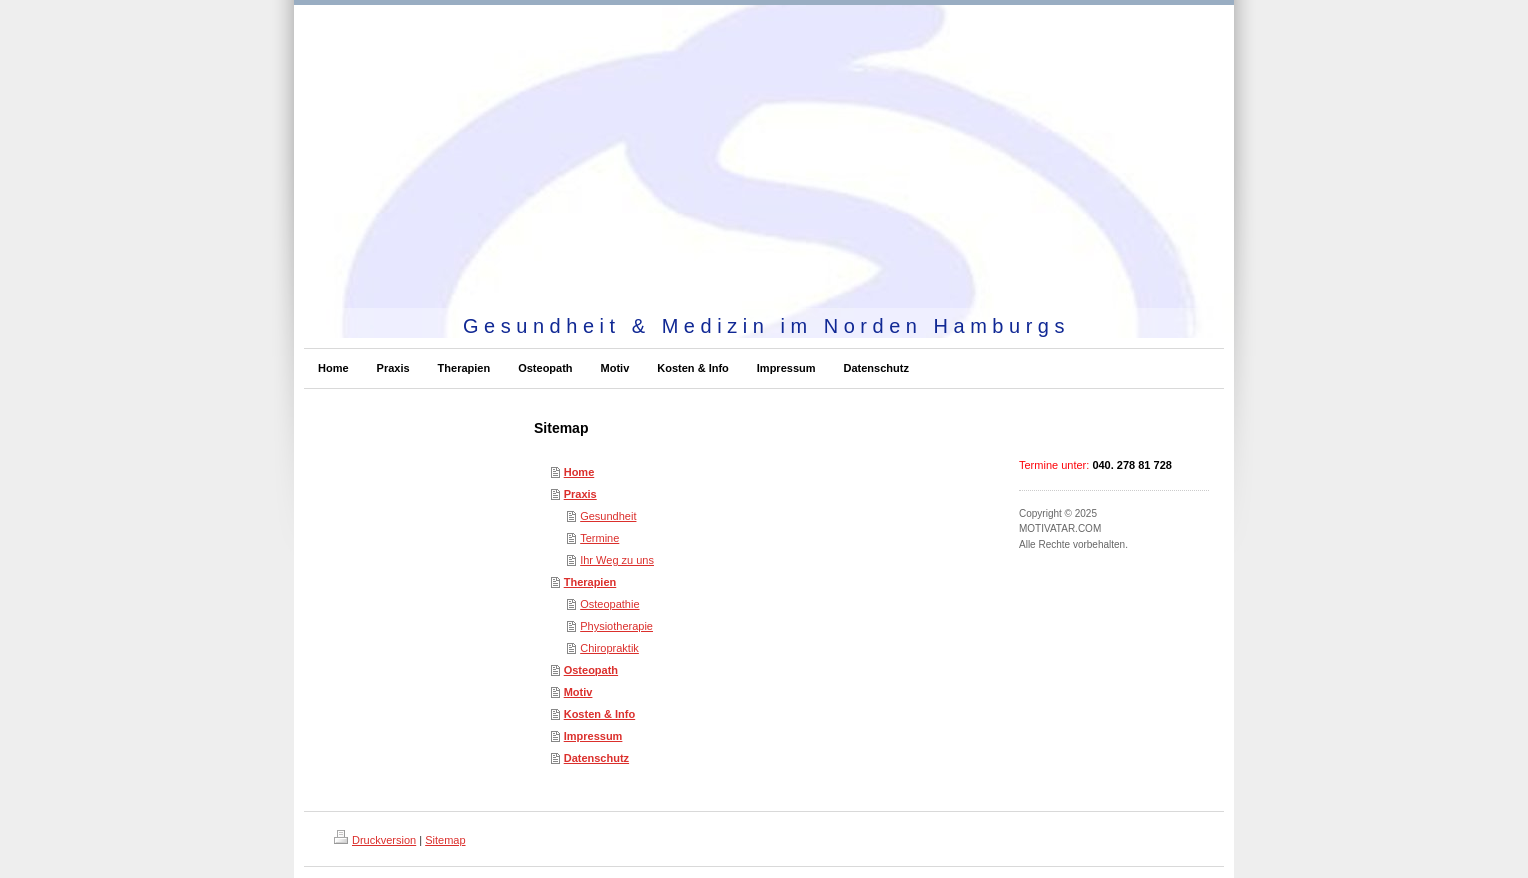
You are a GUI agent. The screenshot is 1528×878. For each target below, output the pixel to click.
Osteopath (591, 670)
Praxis (580, 494)
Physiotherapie (616, 626)
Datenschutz (596, 758)
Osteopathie (609, 604)
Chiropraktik (609, 648)
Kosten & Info (600, 714)
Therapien (590, 582)
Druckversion (375, 840)
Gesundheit (608, 516)
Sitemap (445, 840)
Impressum (593, 736)
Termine (599, 538)
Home (579, 472)
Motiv (578, 692)
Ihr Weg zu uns (617, 560)
